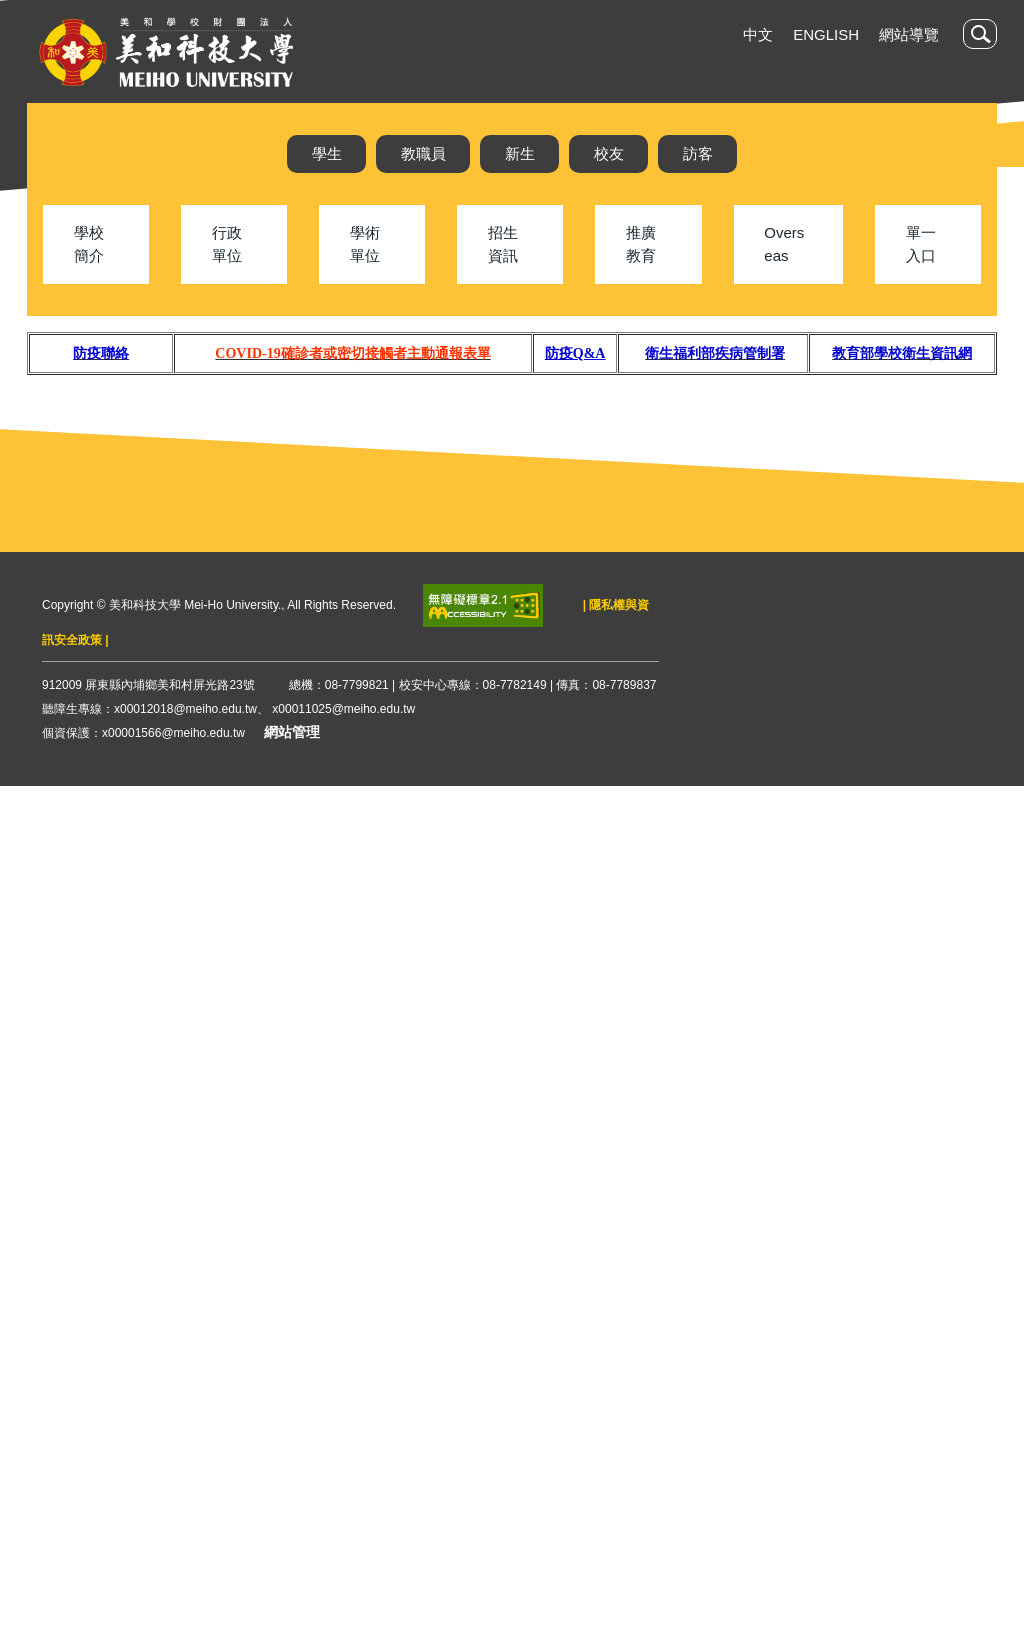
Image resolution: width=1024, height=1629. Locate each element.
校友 (609, 153)
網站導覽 (909, 34)
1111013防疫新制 (646, 1054)
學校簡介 (89, 289)
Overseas (784, 289)
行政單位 (227, 289)
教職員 (423, 153)
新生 (520, 153)
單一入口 (921, 289)
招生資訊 (503, 289)
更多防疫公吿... (673, 1225)
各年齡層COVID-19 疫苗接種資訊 (696, 1117)
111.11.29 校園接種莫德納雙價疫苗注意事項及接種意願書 (780, 866)
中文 (758, 34)
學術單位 (365, 289)
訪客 (698, 153)
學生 (327, 153)
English (826, 34)
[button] (980, 34)
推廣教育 (641, 289)
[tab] (613, 497)
